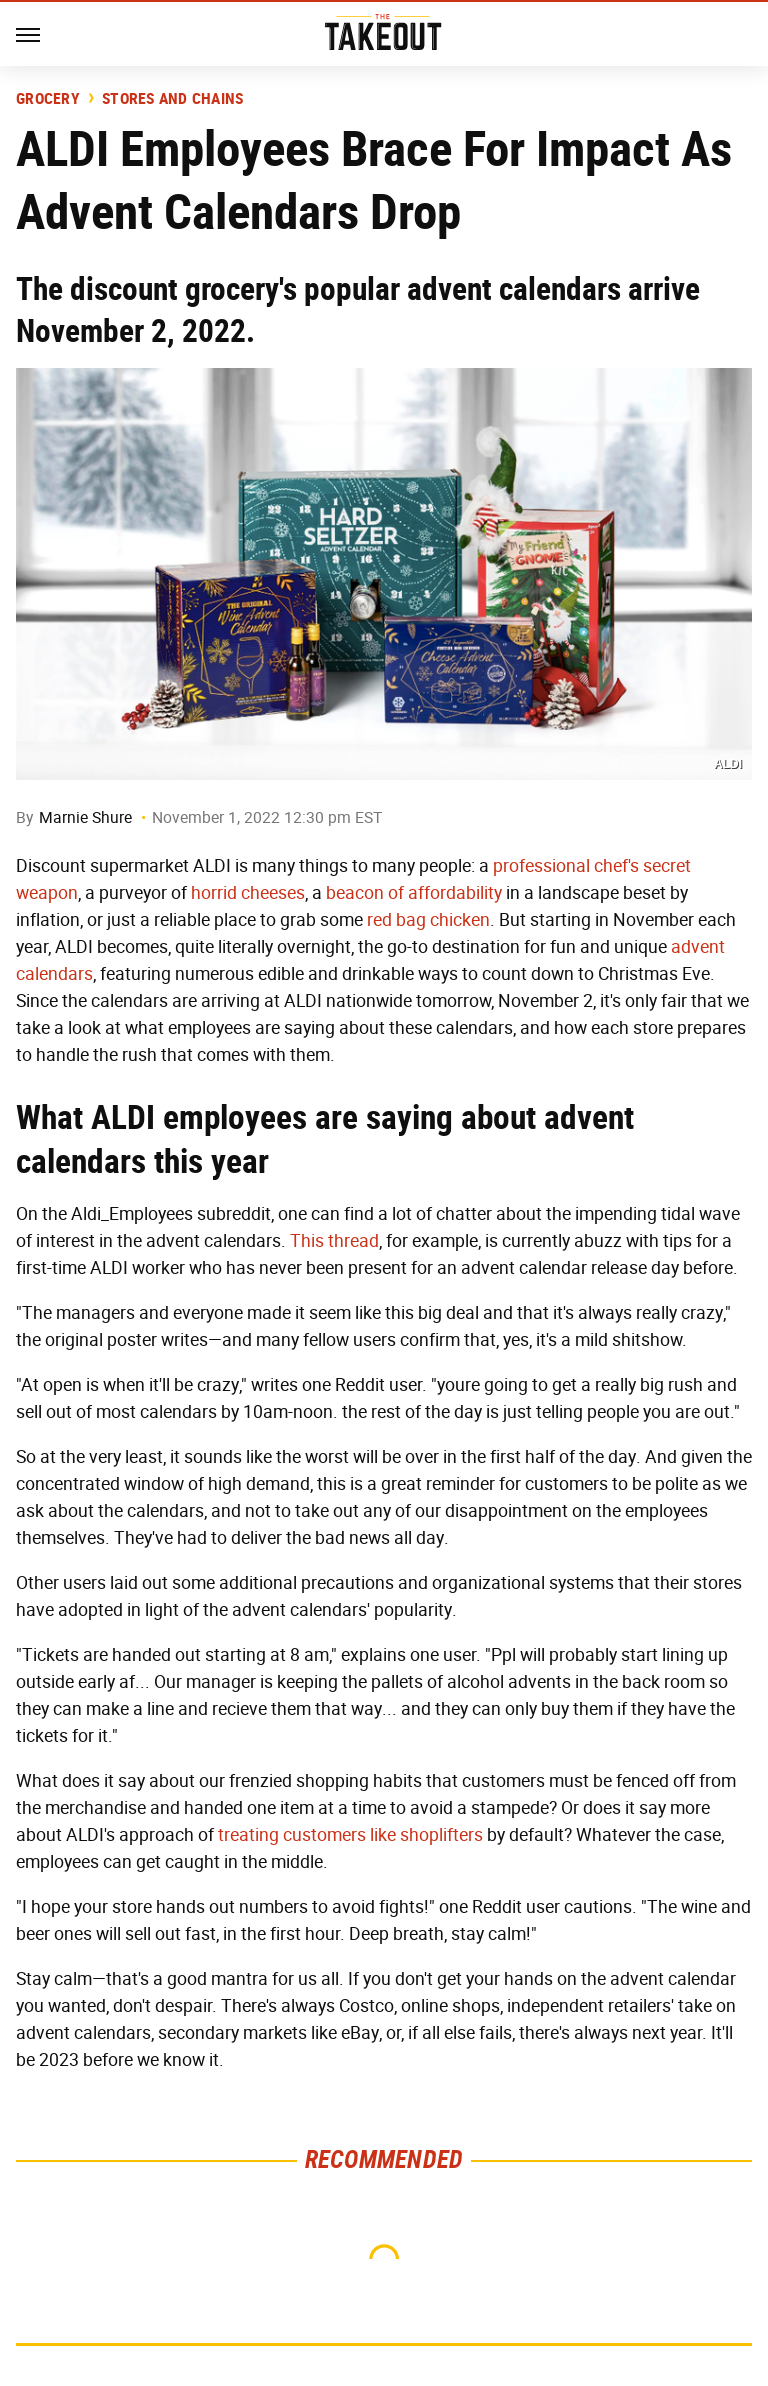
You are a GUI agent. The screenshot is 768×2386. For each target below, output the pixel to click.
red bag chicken (428, 920)
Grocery (48, 99)
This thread (334, 1241)
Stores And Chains (172, 99)
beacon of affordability (414, 893)
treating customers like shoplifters (350, 1835)
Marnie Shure (85, 817)
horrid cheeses (248, 893)
